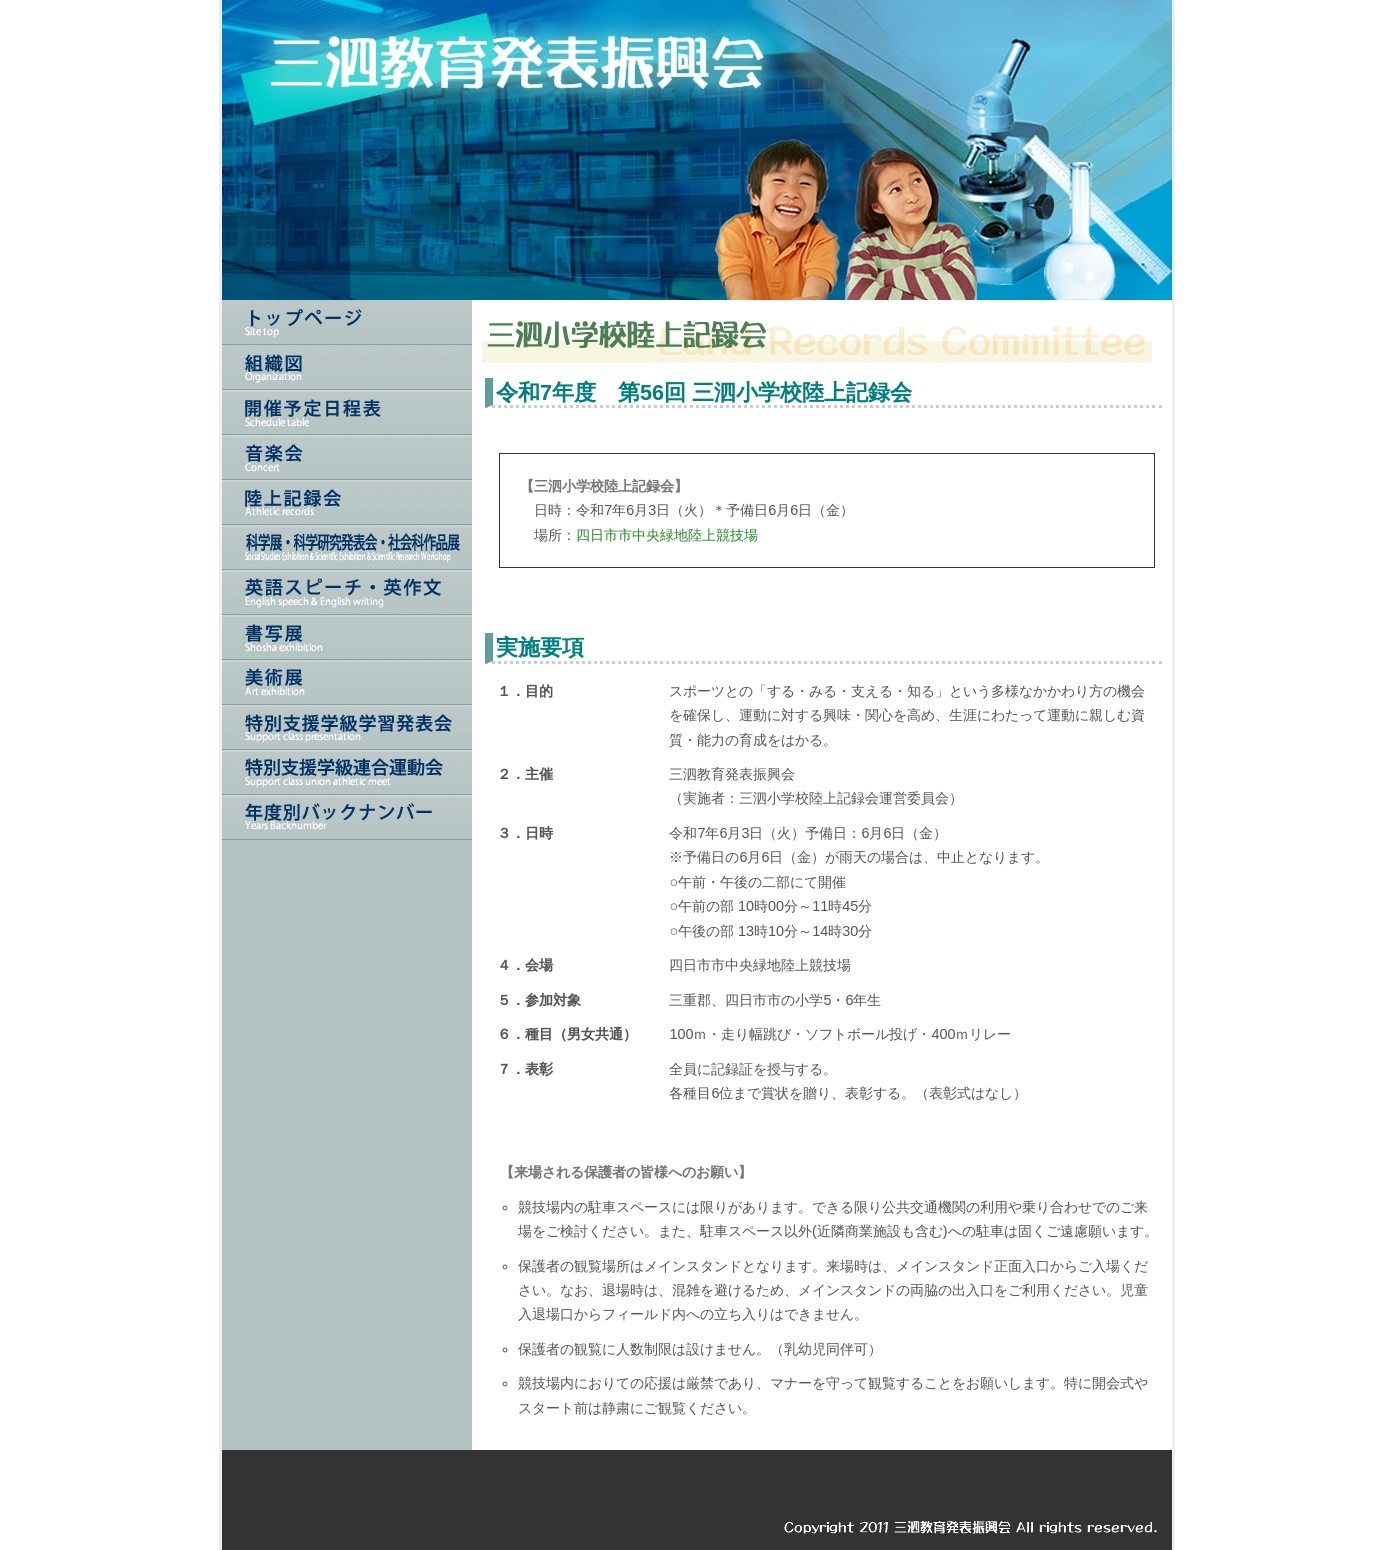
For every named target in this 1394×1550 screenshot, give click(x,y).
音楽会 (347, 457)
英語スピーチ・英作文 (347, 592)
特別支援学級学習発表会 (347, 727)
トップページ (347, 322)
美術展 (347, 682)
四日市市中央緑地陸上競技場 (667, 535)
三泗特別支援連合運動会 (347, 772)
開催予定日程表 (347, 412)
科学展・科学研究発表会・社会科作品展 (347, 547)
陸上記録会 (347, 502)
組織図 (347, 367)
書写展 (347, 637)
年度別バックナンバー (347, 817)
